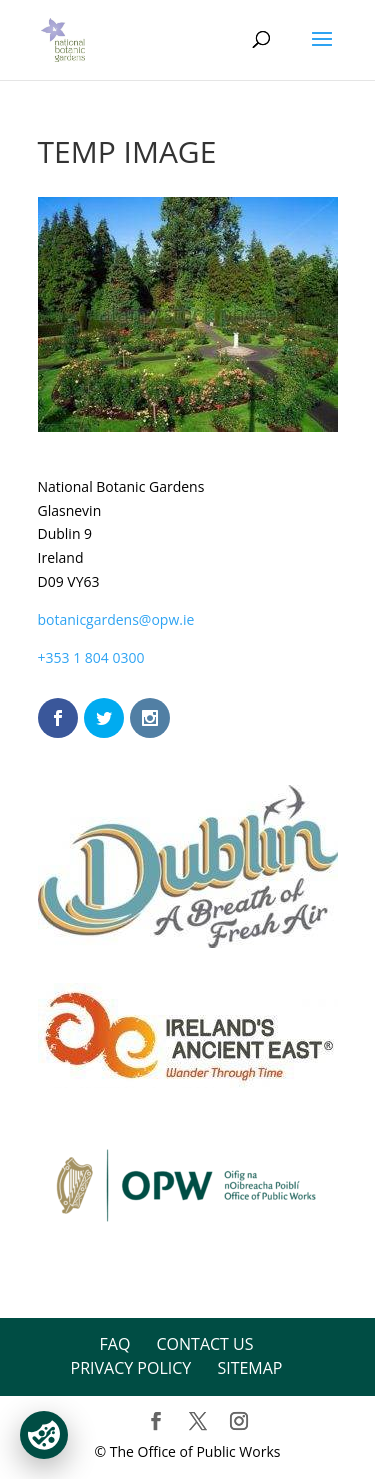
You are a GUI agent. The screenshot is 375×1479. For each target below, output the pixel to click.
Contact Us (205, 1344)
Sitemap (249, 1368)
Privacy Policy (131, 1368)
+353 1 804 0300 (91, 657)
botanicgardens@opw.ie (116, 619)
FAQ (115, 1344)
